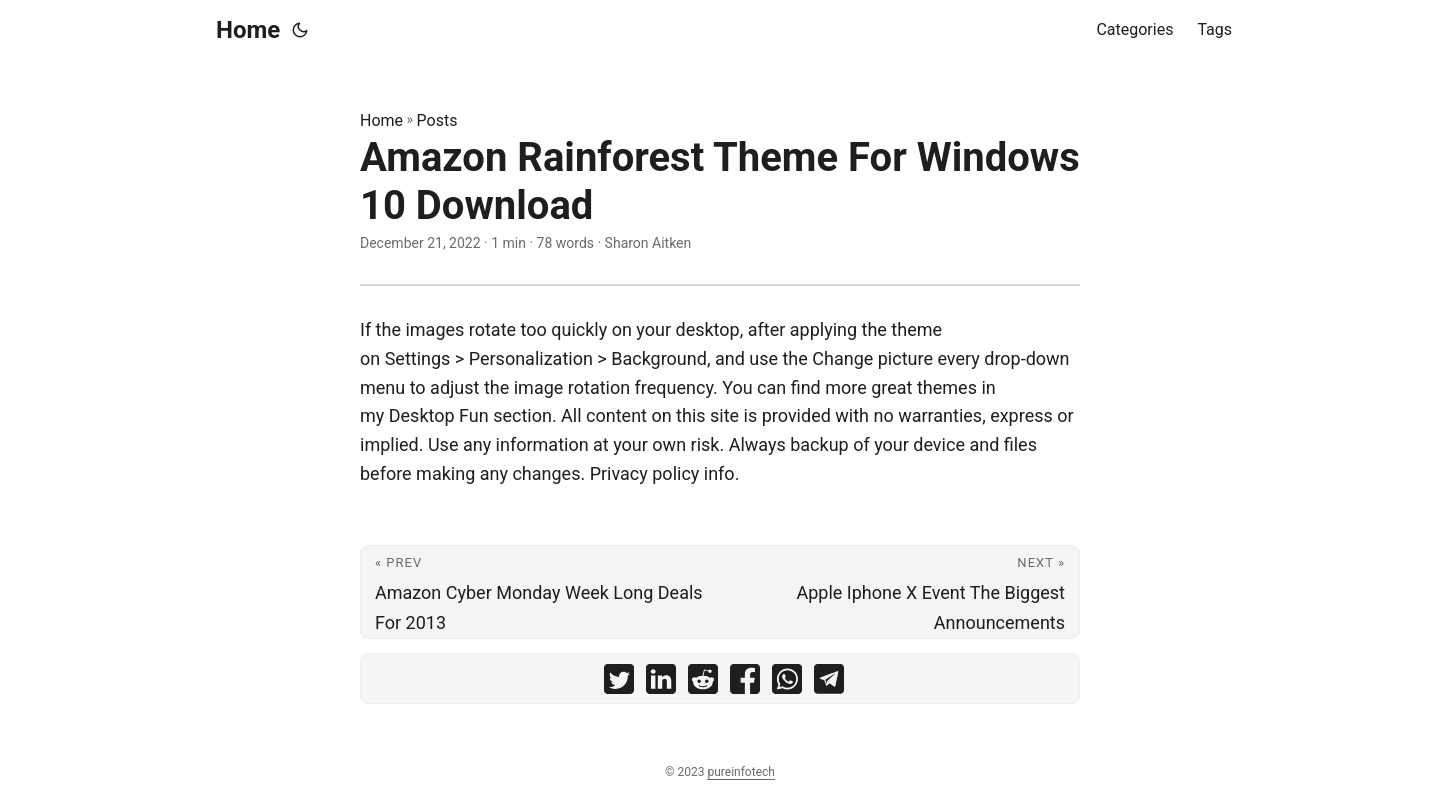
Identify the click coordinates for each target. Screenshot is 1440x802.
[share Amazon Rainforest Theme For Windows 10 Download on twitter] (619, 683)
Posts (437, 120)
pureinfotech (740, 772)
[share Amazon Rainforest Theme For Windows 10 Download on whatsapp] (787, 683)
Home (248, 30)
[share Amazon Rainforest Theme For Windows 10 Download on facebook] (745, 683)
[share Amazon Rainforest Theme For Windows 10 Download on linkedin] (661, 683)
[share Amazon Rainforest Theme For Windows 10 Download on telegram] (829, 683)
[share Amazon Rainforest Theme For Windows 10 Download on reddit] (703, 683)
